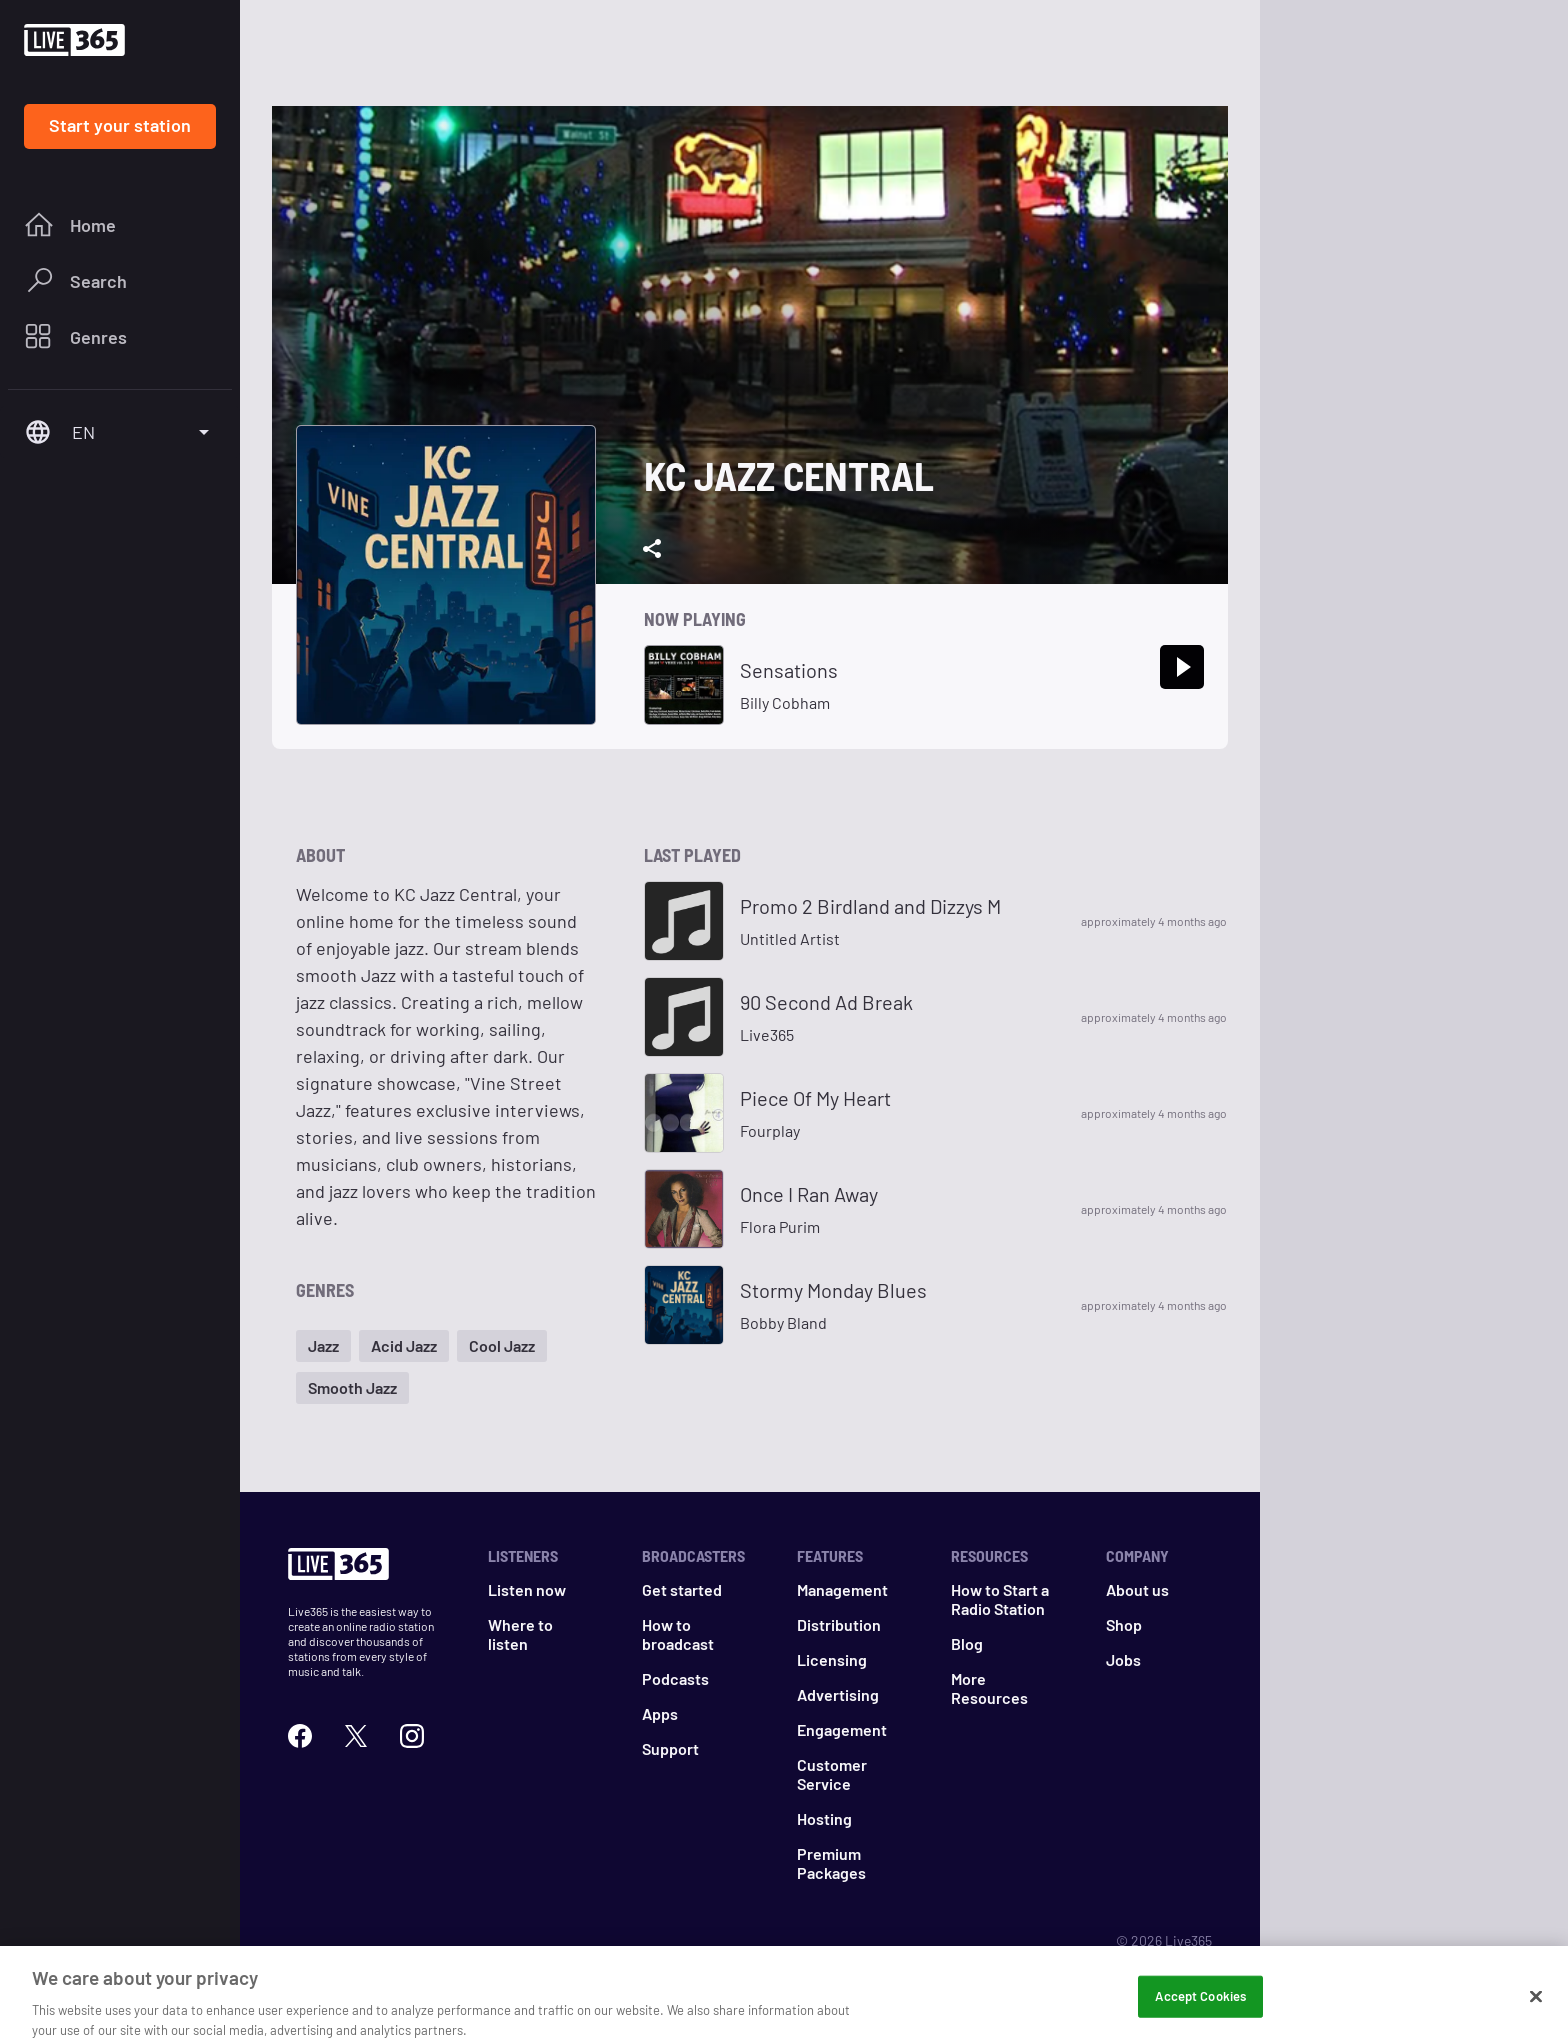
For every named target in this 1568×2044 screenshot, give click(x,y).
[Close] (1536, 2012)
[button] (323, 1346)
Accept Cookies (1200, 2011)
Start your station (120, 125)
